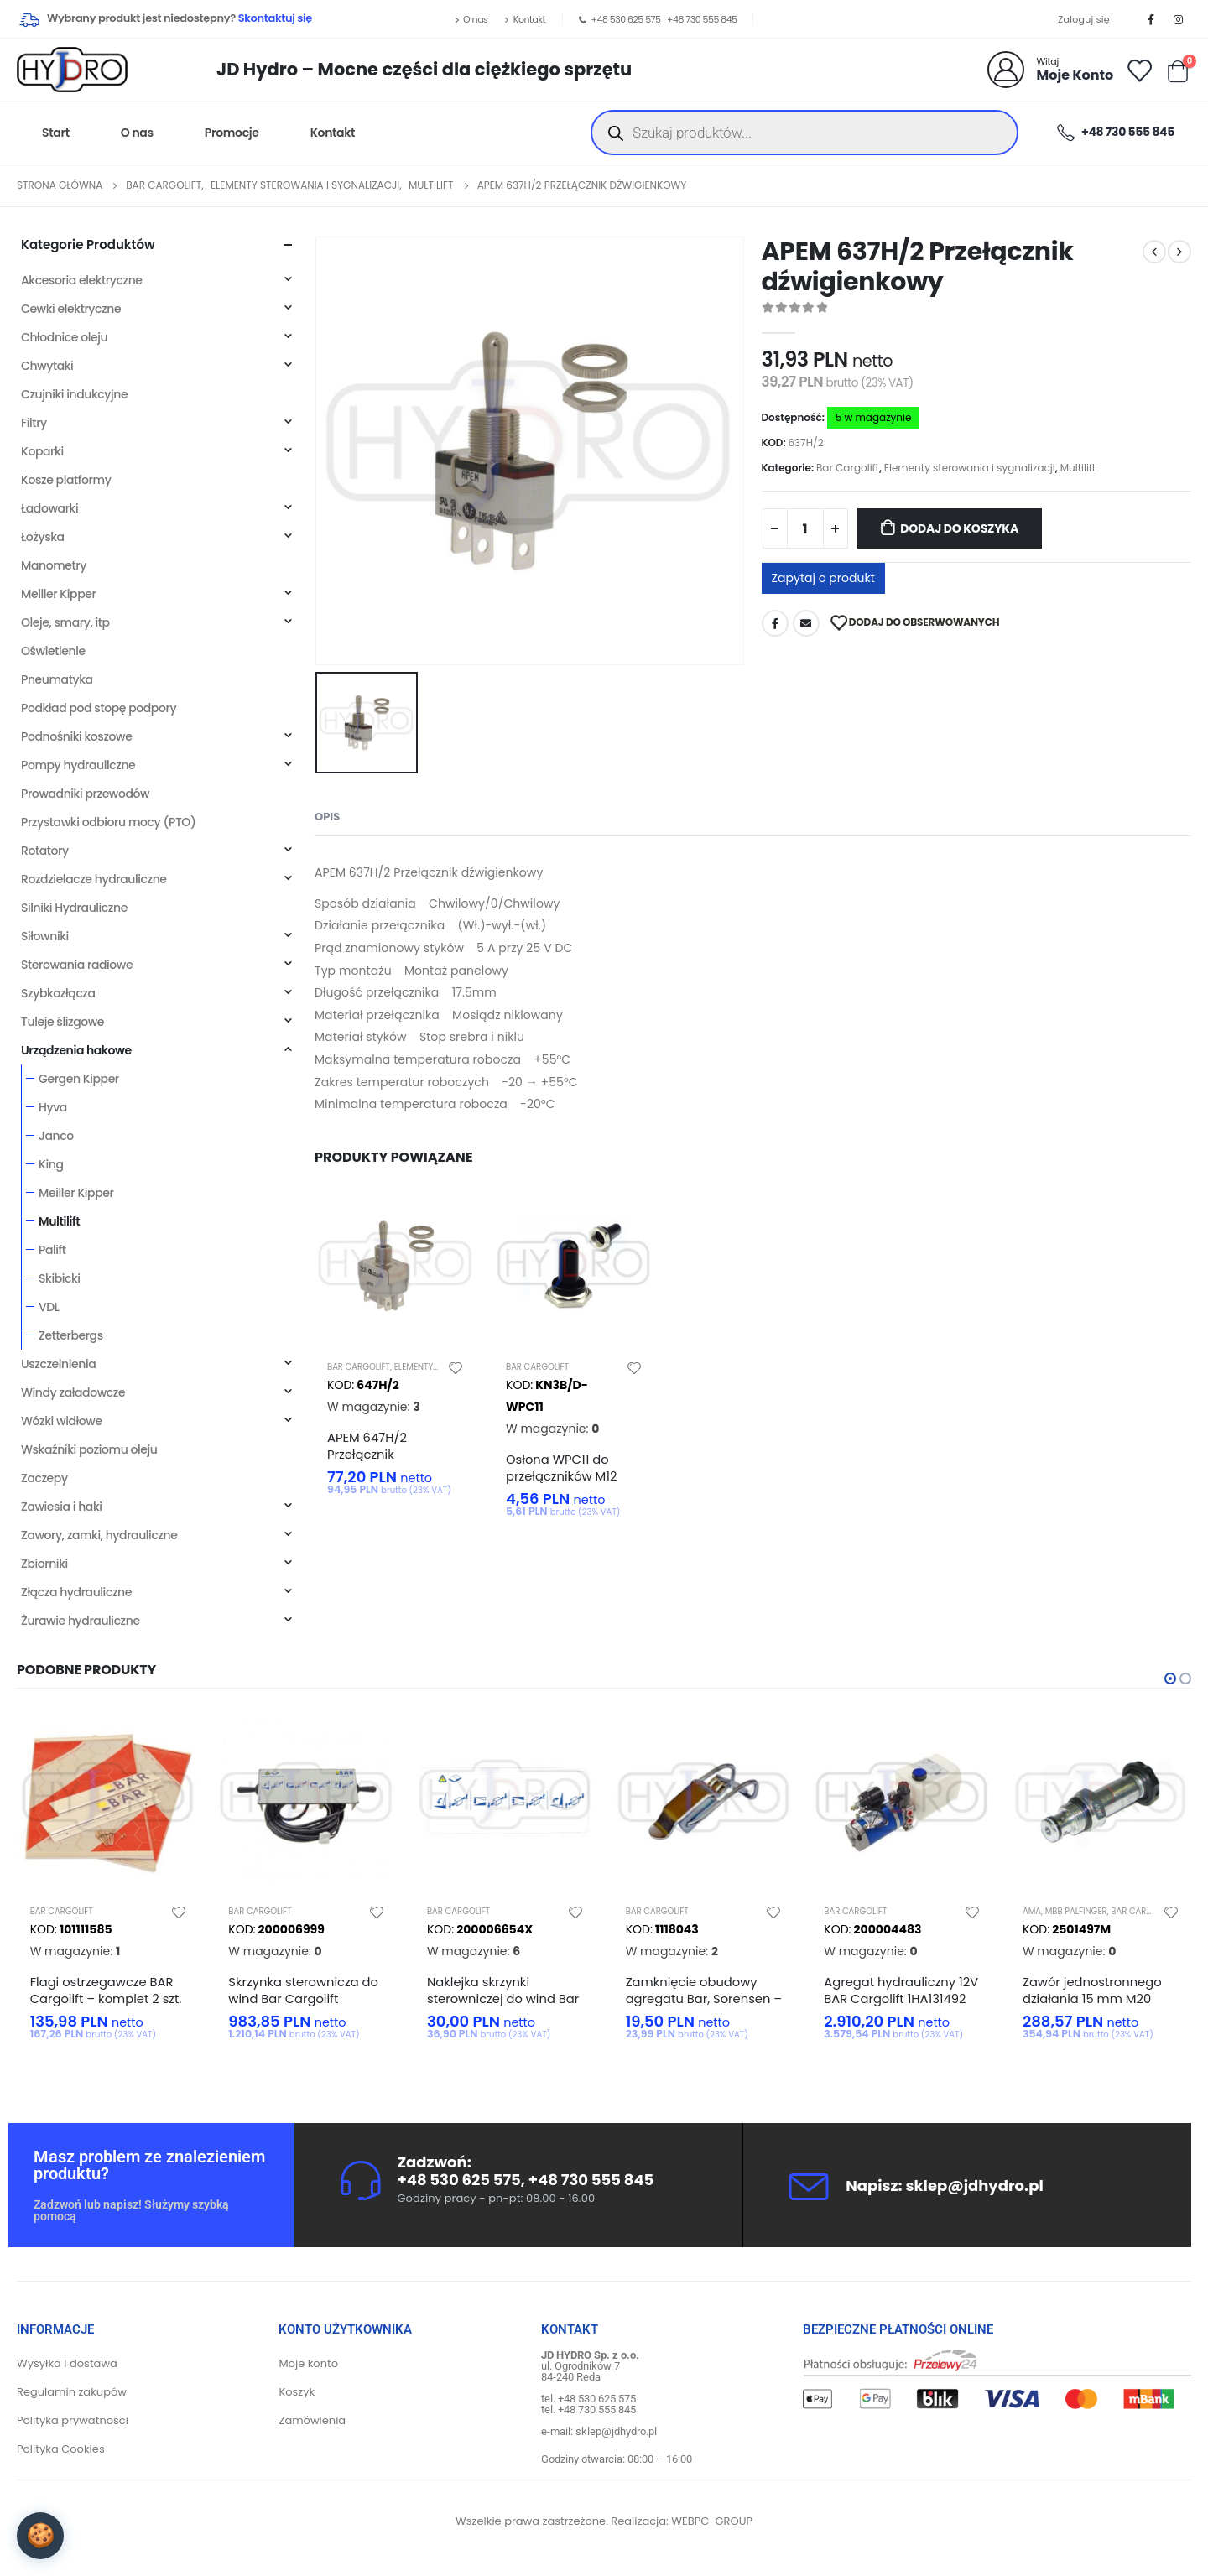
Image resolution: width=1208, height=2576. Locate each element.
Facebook (775, 623)
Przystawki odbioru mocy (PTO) (108, 822)
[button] (1170, 1678)
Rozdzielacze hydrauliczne (94, 879)
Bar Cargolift (847, 468)
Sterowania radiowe (77, 964)
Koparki (42, 451)
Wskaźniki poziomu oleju (89, 1449)
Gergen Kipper (79, 1078)
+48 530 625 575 (626, 19)
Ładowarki (49, 508)
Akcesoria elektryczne (82, 280)
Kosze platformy (66, 479)
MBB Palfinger (1076, 1911)
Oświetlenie (53, 651)
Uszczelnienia (58, 1364)
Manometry (53, 565)
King (51, 1164)
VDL (49, 1306)
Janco (56, 1135)
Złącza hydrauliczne (76, 1592)
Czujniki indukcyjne (74, 394)
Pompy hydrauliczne (78, 765)
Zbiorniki (44, 1563)
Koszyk (297, 2393)
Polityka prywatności (72, 2421)
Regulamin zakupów (72, 2393)
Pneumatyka (57, 679)
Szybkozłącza (58, 993)
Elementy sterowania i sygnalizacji (969, 468)
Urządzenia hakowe (76, 1050)
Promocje (232, 132)
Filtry (34, 422)
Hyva (53, 1107)
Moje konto (308, 2364)
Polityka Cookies (61, 2450)
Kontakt (524, 19)
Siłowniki (45, 936)
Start (56, 132)
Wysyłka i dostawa (67, 2364)
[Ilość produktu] (805, 528)
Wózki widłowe (61, 1421)
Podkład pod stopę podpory (98, 708)
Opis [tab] (327, 817)
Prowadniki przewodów (85, 793)
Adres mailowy (806, 623)
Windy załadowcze (73, 1392)
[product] (395, 1266)
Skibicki (60, 1278)
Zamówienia (312, 2421)
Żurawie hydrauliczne (80, 1620)
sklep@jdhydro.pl (974, 2185)
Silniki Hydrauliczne (74, 907)
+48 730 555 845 (702, 19)
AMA (1032, 1911)
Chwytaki (47, 365)
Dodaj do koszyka (959, 528)
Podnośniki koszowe (76, 736)
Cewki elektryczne (71, 308)
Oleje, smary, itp (65, 622)
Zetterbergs (71, 1335)
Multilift (1078, 468)
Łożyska (43, 536)
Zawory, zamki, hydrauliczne (99, 1535)
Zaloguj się (1083, 19)
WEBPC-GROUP (711, 2522)
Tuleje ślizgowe (62, 1021)
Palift (52, 1249)
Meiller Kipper (58, 593)
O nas (471, 19)
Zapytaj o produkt (823, 578)
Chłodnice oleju (64, 337)
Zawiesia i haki (61, 1506)
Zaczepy (44, 1478)
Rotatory (45, 850)
